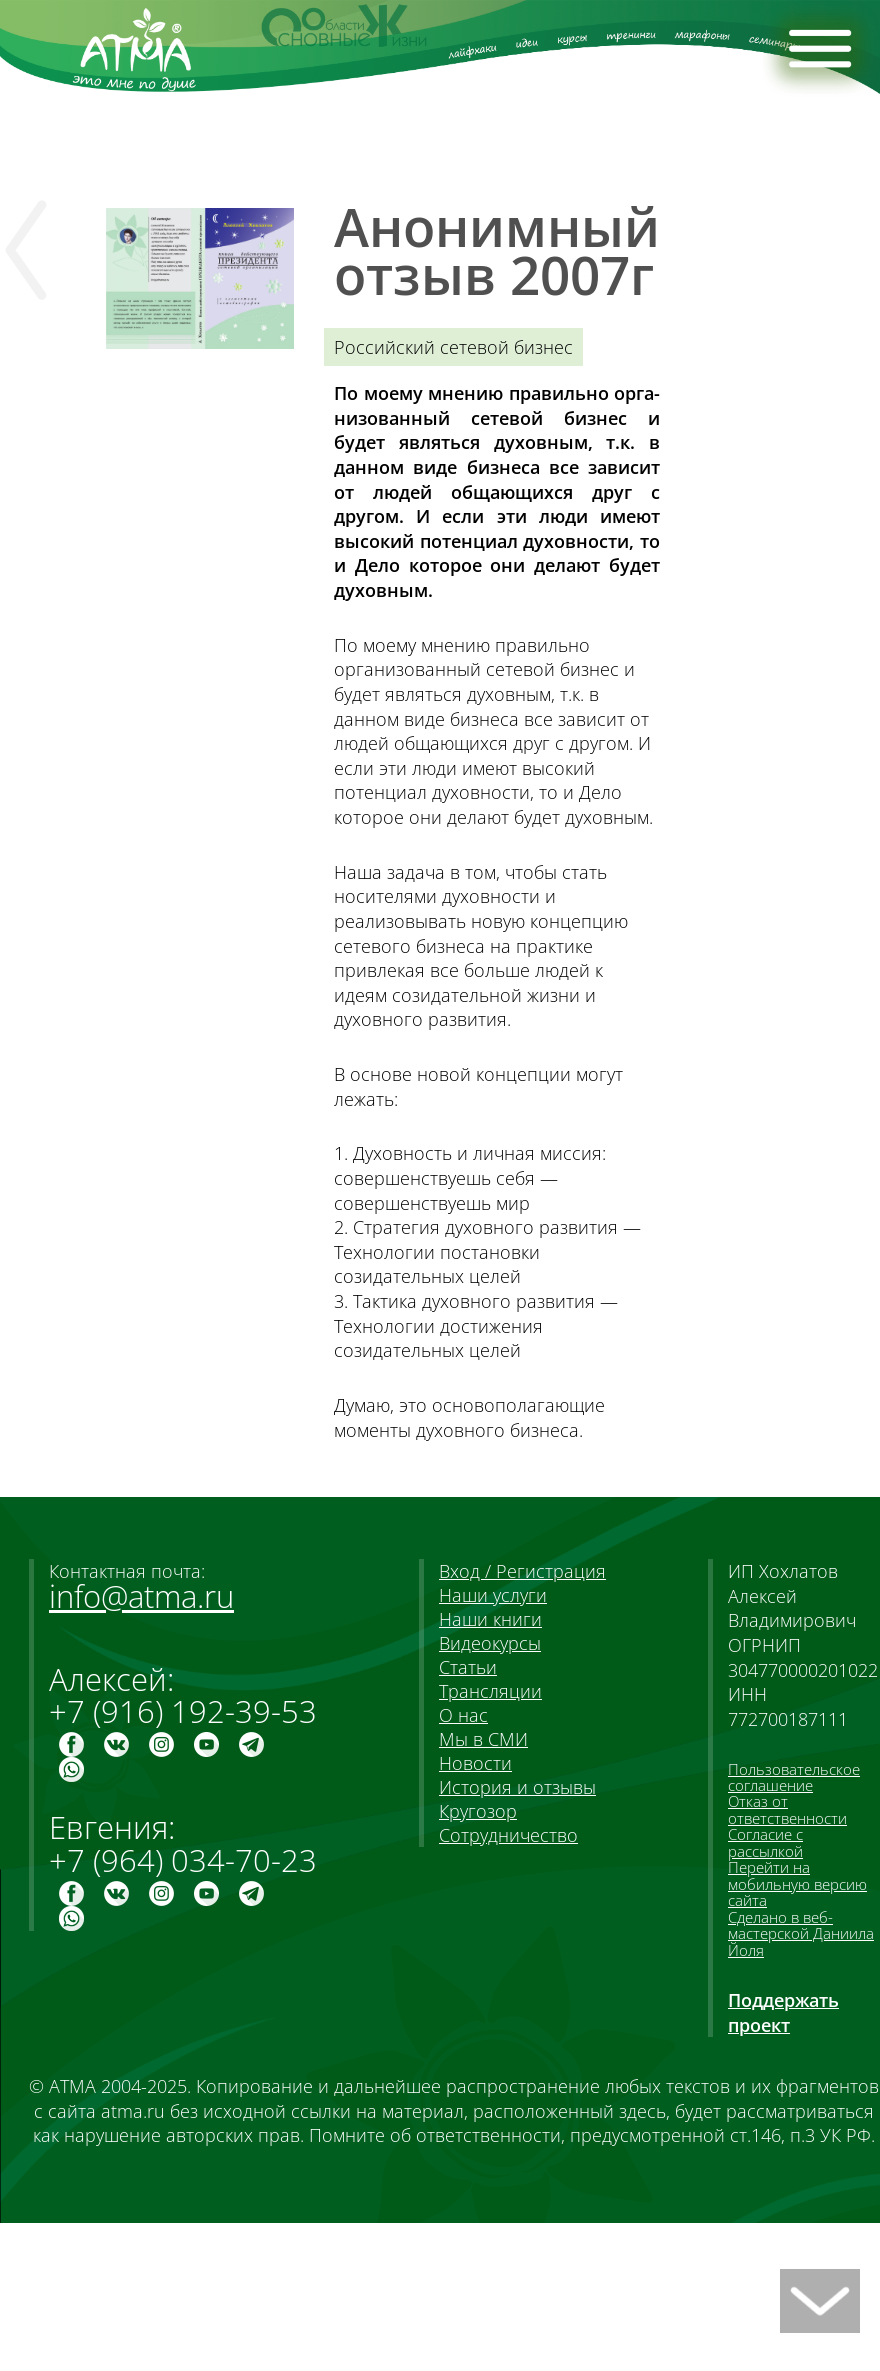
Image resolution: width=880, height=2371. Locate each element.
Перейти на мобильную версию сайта (797, 1883)
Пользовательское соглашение (794, 1777)
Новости (475, 1763)
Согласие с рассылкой (765, 1842)
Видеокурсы (490, 1643)
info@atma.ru (141, 1596)
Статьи (468, 1667)
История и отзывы (517, 1787)
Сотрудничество (508, 1835)
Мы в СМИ (483, 1739)
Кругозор (478, 1811)
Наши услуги (493, 1595)
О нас (463, 1715)
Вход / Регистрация (522, 1571)
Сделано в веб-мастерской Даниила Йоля (801, 1933)
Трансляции (490, 1691)
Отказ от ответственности (787, 1809)
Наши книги (490, 1619)
